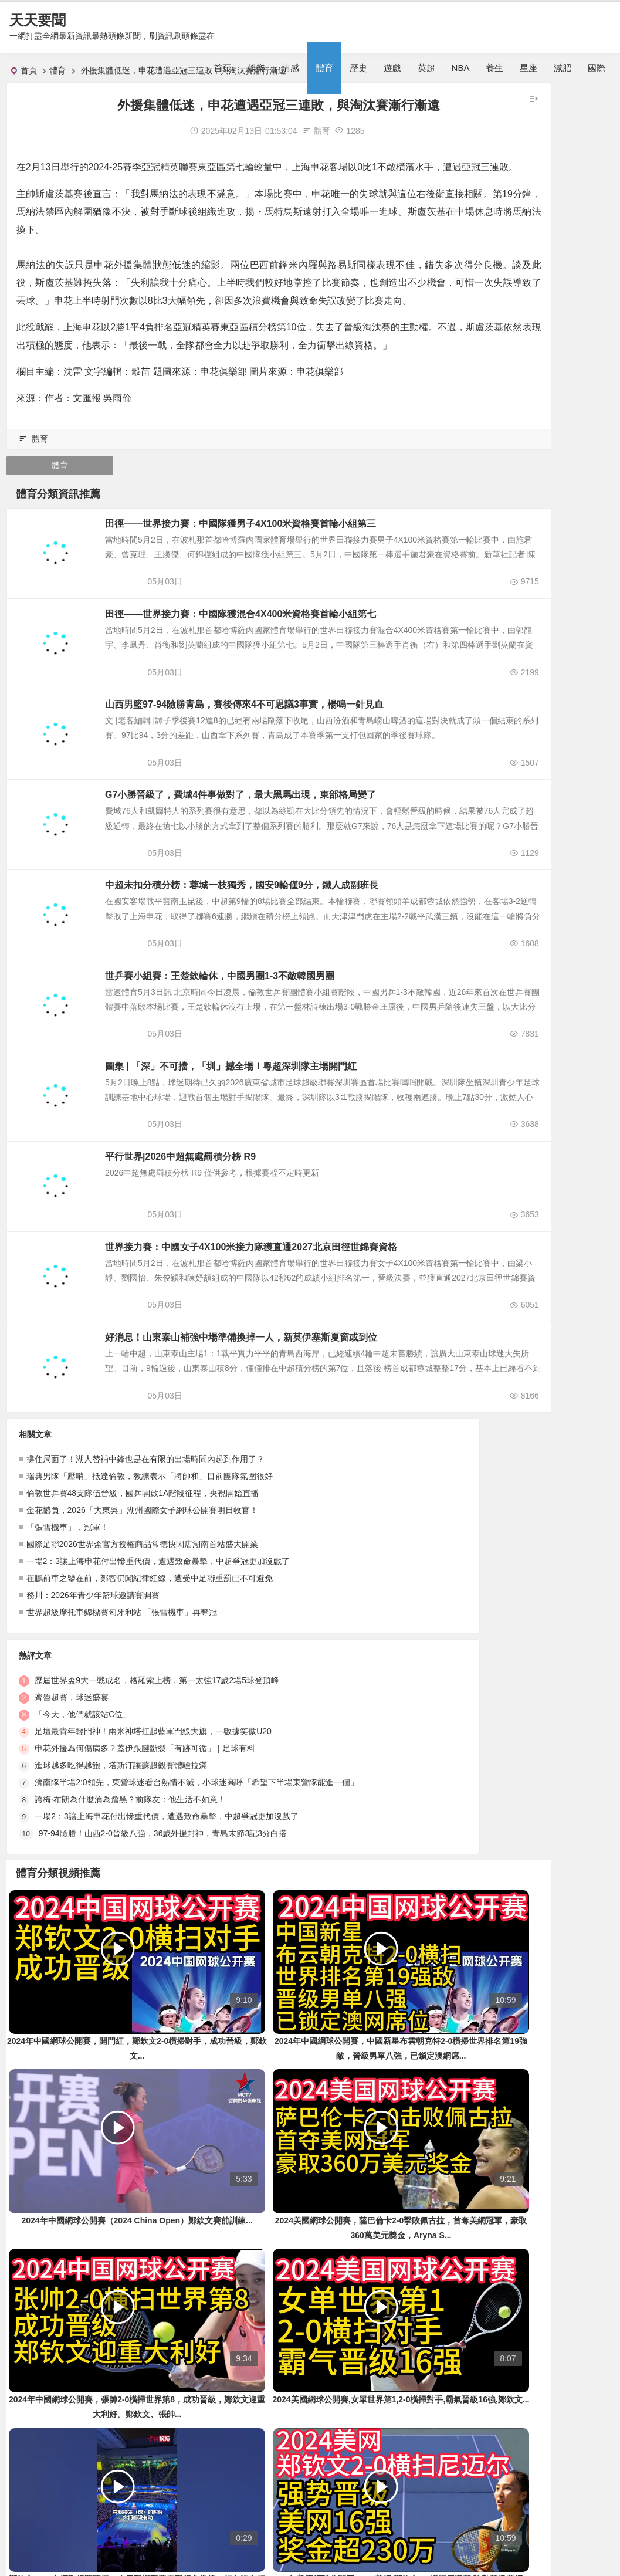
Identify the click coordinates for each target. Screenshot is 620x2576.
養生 (494, 68)
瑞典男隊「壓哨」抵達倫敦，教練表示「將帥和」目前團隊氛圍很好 (149, 1586)
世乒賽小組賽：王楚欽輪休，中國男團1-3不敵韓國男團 (262, 1062)
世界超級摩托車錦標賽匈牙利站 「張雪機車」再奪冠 (122, 1722)
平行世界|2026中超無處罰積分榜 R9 (223, 1253)
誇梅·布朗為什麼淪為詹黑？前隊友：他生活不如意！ (343, 1688)
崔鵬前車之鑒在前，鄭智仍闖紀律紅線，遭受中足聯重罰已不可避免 (149, 1688)
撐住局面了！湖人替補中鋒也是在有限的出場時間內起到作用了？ (145, 1569)
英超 (426, 68)
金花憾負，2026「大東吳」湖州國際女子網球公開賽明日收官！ (142, 1620)
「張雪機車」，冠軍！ (67, 1637)
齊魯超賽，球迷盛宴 (285, 1586)
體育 (324, 68)
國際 (596, 68)
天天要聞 (37, 20)
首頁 (222, 68)
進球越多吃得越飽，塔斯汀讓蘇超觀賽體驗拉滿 (334, 1654)
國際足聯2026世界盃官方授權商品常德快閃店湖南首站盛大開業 (142, 1654)
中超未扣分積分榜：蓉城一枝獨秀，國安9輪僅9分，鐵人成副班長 (284, 966)
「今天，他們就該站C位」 (296, 1603)
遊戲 (392, 68)
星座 (528, 68)
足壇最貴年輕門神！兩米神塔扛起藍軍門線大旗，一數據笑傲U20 (366, 1620)
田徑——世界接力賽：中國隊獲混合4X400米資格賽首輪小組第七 (283, 680)
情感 (290, 68)
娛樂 (256, 68)
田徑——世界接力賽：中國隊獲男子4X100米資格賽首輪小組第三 (283, 584)
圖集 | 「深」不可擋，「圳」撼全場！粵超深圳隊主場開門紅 (273, 1158)
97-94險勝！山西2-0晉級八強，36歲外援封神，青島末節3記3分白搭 (376, 1722)
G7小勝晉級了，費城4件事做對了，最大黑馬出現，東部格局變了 (283, 871)
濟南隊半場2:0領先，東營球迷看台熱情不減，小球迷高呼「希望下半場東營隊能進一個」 (409, 1671)
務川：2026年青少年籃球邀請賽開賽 (93, 1705)
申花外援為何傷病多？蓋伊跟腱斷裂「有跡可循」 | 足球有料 (358, 1637)
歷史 (358, 68)
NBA (461, 68)
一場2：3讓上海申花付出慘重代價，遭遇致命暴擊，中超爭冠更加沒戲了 (158, 1671)
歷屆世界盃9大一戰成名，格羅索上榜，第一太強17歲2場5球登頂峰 (370, 1569)
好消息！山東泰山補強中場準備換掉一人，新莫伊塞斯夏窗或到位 (284, 1445)
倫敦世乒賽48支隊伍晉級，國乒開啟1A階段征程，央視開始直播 (142, 1603)
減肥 (562, 68)
